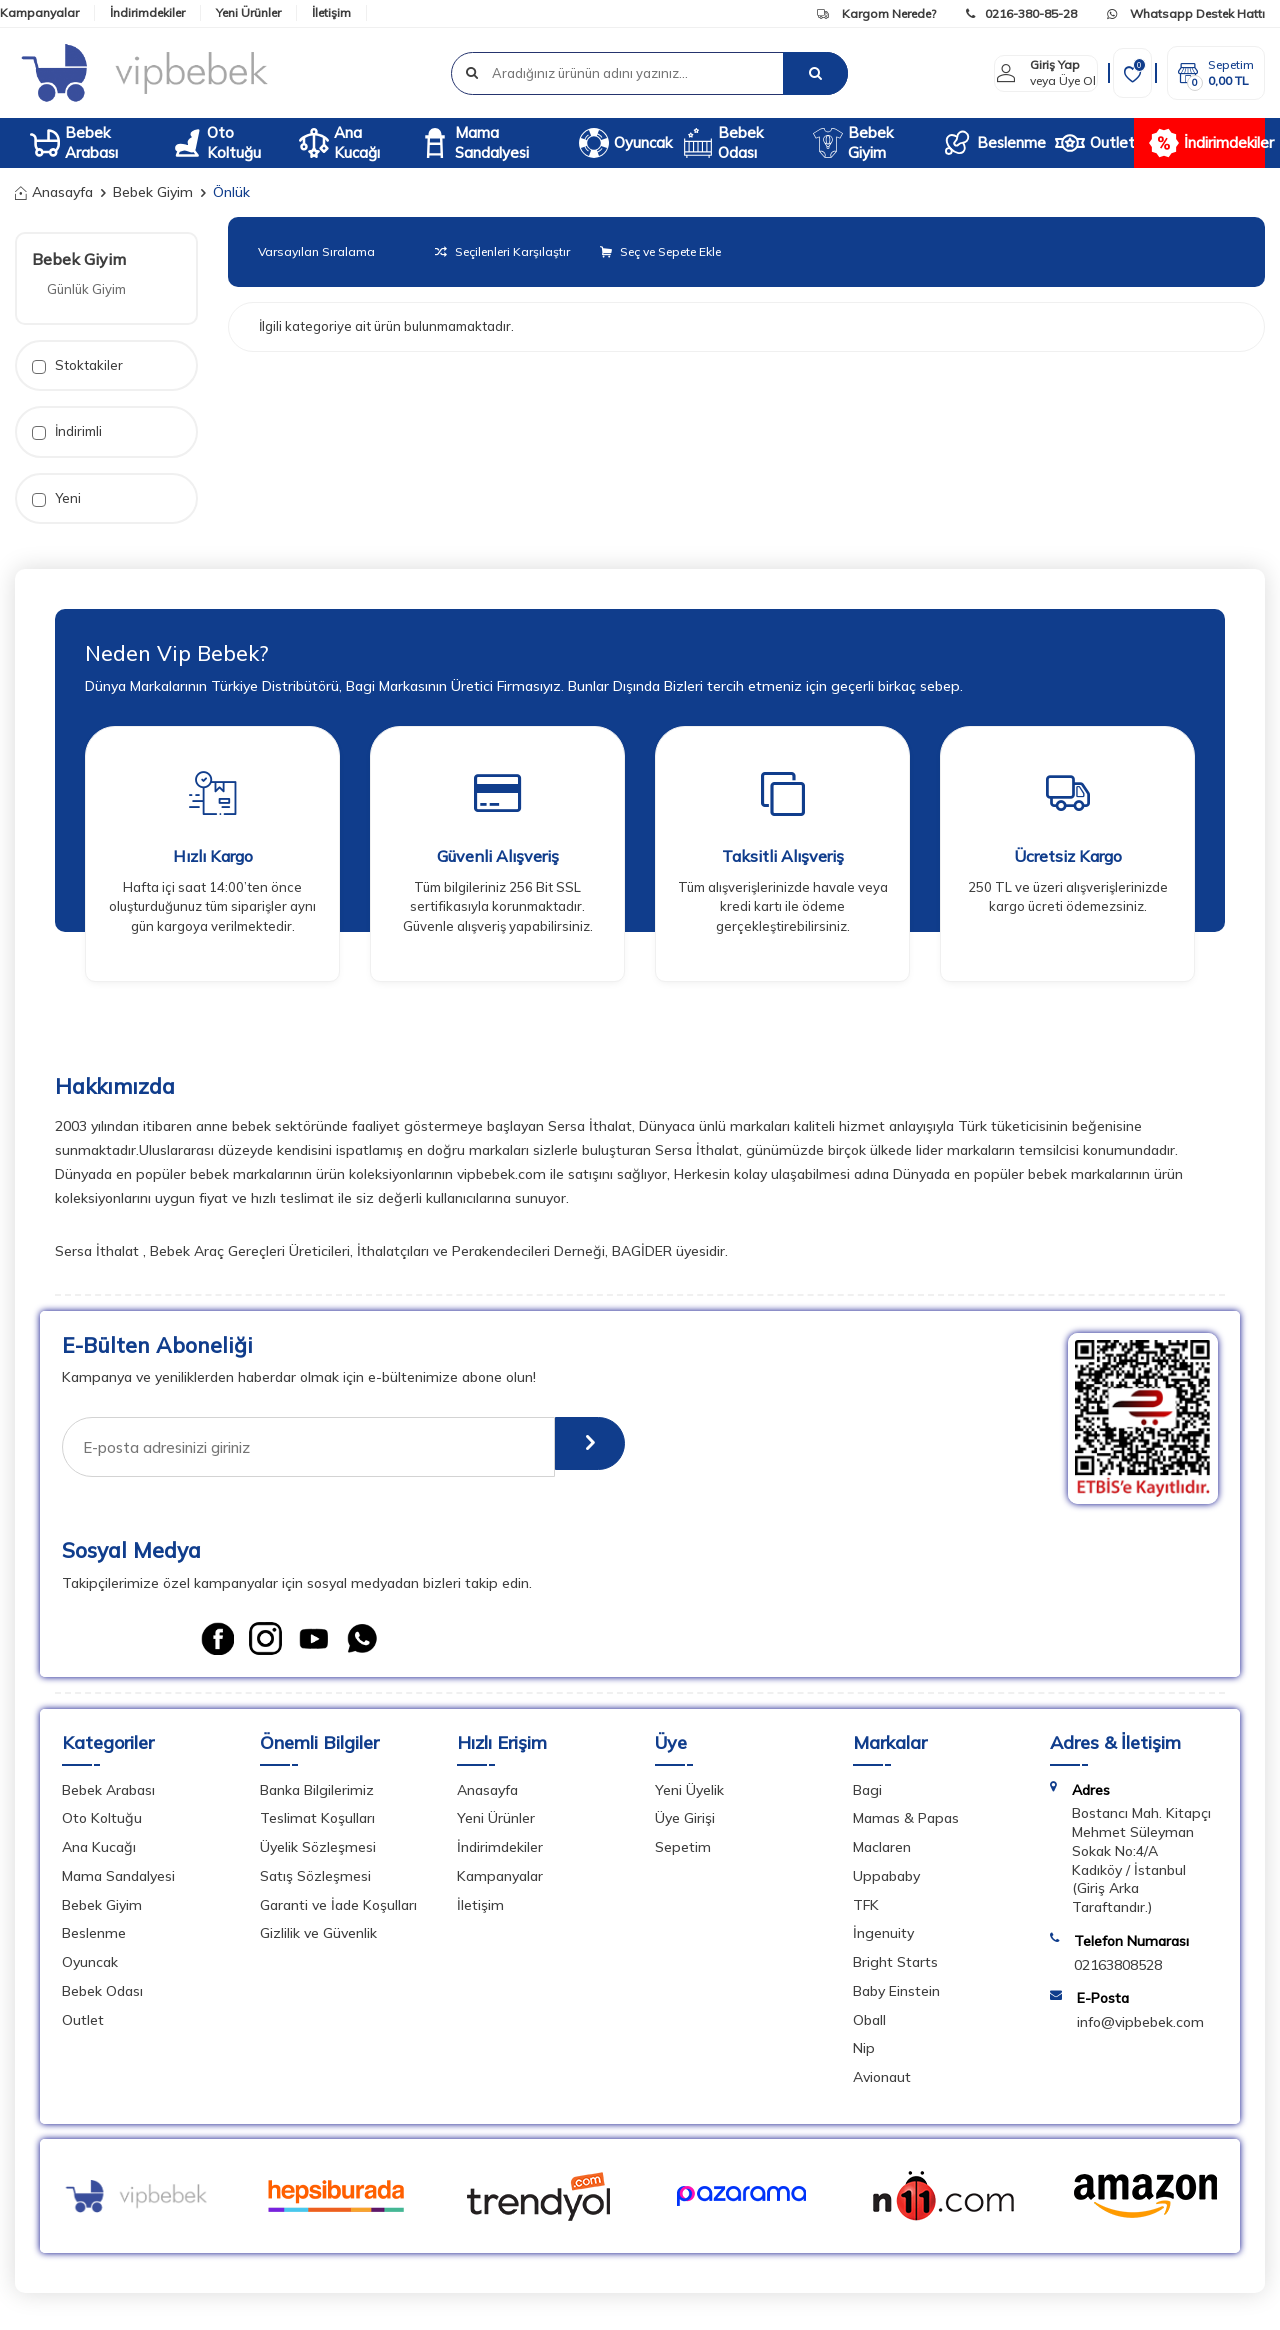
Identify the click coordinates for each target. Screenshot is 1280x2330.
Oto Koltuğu (216, 142)
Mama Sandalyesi (474, 142)
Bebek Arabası (74, 142)
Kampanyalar (39, 12)
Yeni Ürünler (248, 12)
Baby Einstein (896, 1998)
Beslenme (991, 143)
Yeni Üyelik (689, 1797)
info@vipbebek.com (1140, 2029)
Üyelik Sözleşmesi (318, 1854)
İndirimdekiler (147, 12)
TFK (866, 1912)
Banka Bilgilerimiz (317, 1797)
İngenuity (883, 1940)
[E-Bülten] (577, 1447)
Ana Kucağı (339, 142)
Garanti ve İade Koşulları (338, 1912)
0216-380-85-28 (1021, 13)
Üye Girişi (685, 1825)
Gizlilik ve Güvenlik (318, 1940)
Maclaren (882, 1854)
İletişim (331, 12)
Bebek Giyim (853, 142)
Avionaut (882, 2084)
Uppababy (886, 1883)
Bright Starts (895, 1969)
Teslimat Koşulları (317, 1825)
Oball (869, 2027)
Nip (864, 2055)
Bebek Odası (723, 142)
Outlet (1094, 143)
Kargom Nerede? (876, 13)
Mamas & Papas (906, 1825)
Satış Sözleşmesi (315, 1883)
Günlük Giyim (86, 289)
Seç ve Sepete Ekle (660, 251)
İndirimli (67, 431)
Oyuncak (623, 143)
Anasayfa (54, 192)
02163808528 (1118, 1972)
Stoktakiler (77, 365)
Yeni (56, 498)
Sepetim (683, 1854)
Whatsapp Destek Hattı (1186, 13)
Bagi (867, 1797)
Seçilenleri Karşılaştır (502, 251)
